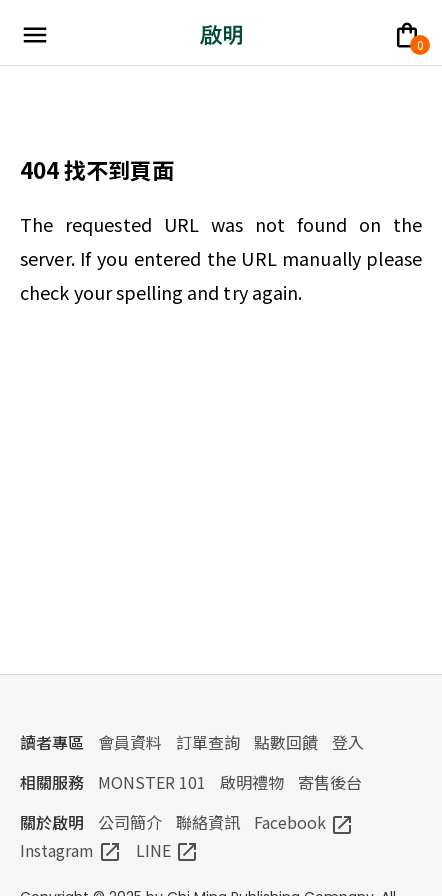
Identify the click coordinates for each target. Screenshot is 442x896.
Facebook (304, 822)
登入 (348, 742)
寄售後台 (330, 782)
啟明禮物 (252, 782)
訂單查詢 (208, 742)
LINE (167, 850)
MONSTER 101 (152, 782)
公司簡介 (130, 822)
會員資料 (130, 742)
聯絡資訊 (208, 822)
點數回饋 (286, 742)
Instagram (71, 850)
